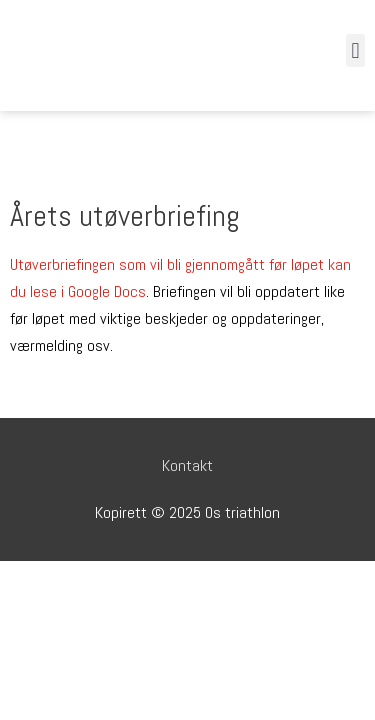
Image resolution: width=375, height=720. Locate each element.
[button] (355, 50)
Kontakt (187, 465)
